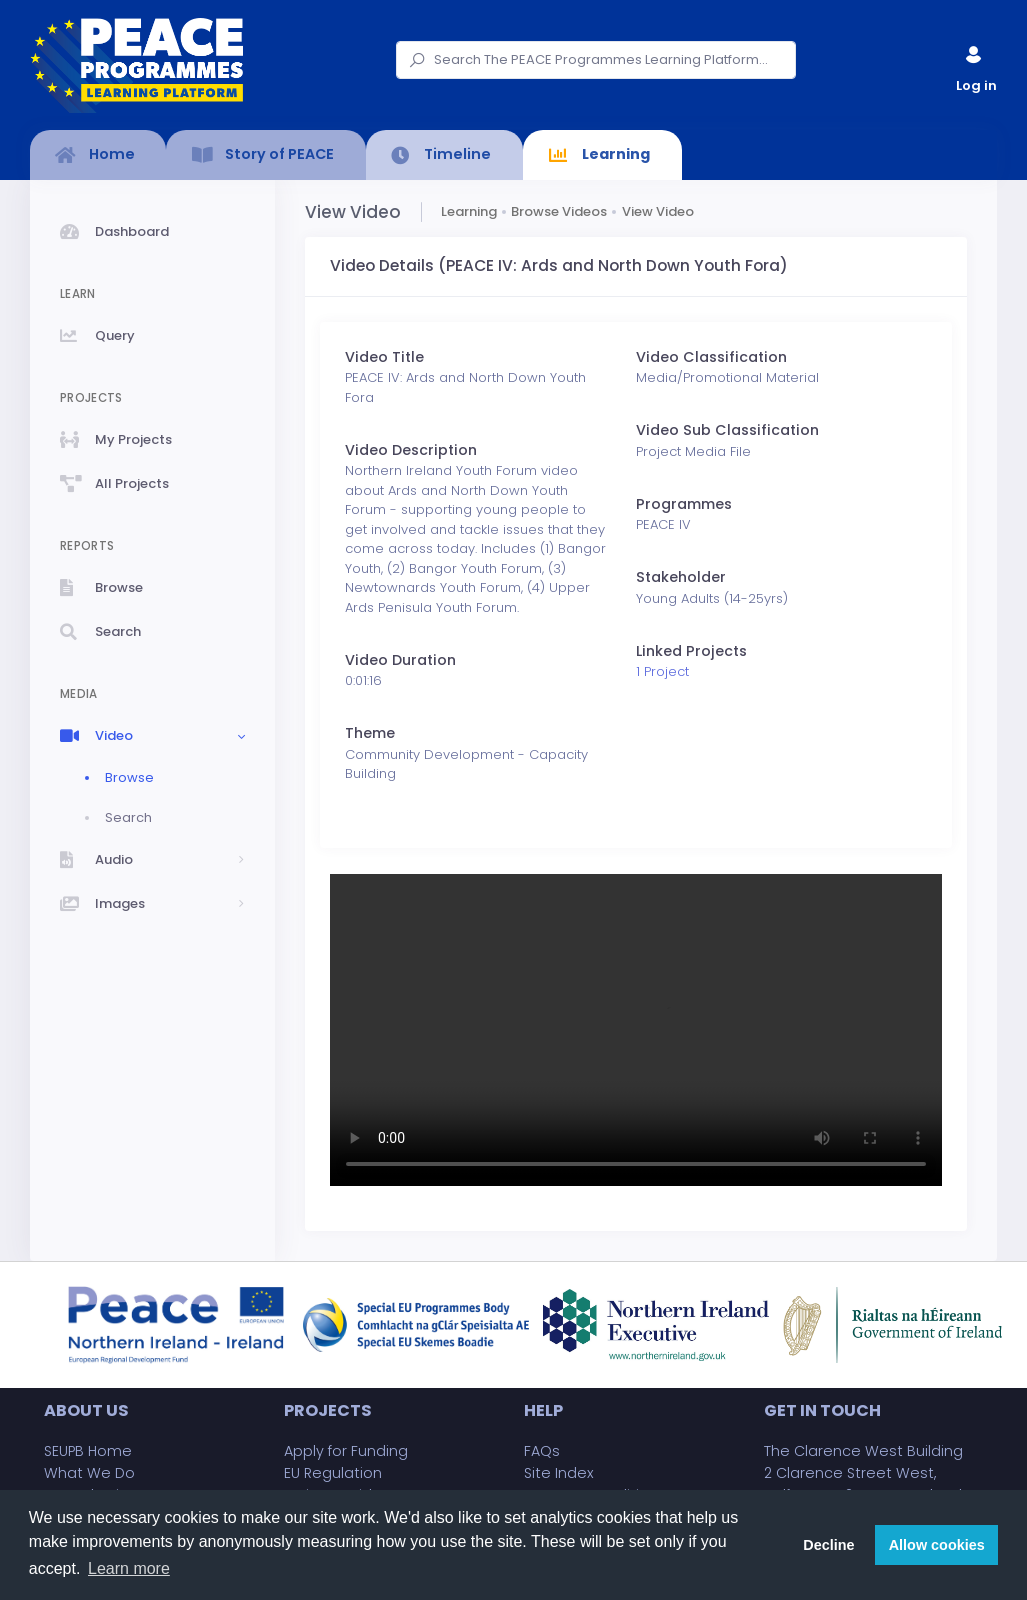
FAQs (542, 1451)
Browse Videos (559, 211)
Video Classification (711, 357)
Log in (975, 64)
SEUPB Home (88, 1451)
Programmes (684, 504)
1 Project (662, 671)
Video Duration (400, 660)
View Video (658, 211)
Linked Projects (691, 651)
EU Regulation (333, 1473)
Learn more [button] (129, 1568)
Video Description (411, 450)
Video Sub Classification (727, 430)
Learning (469, 211)
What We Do (89, 1473)
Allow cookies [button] (937, 1545)
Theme (370, 733)
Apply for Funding (346, 1451)
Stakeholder (681, 577)
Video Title (384, 357)
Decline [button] (828, 1545)
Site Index (559, 1473)
